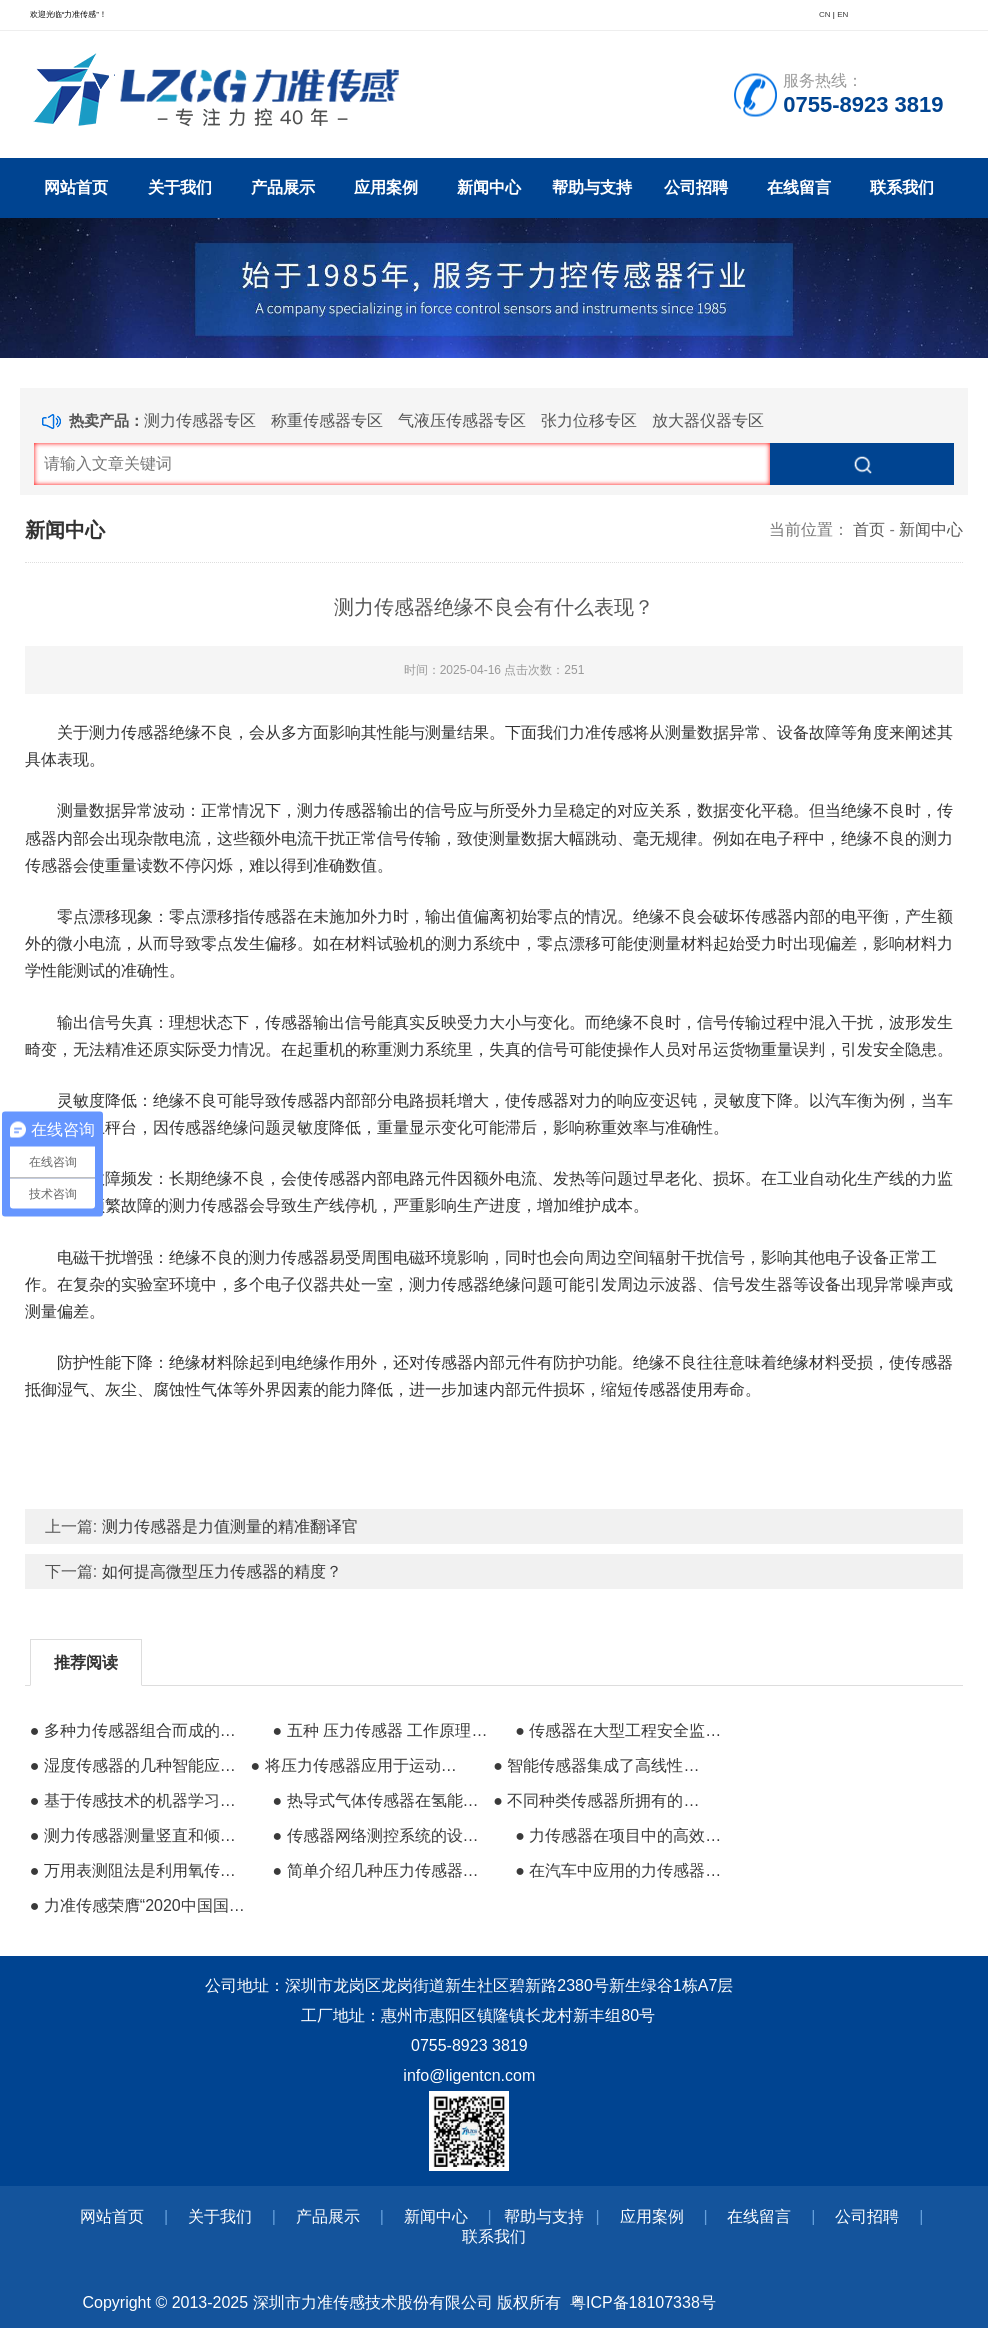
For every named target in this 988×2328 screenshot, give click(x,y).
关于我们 (180, 187)
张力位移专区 (589, 420)
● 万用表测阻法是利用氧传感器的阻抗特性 (138, 1870)
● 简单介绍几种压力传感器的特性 (380, 1870)
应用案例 (386, 187)
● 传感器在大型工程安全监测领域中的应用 (623, 1730)
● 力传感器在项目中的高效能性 (623, 1835)
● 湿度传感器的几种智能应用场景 (138, 1765)
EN (842, 14)
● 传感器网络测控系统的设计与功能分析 (380, 1835)
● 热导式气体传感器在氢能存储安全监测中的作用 (380, 1800)
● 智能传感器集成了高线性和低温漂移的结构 (601, 1765)
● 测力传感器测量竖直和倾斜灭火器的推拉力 (138, 1835)
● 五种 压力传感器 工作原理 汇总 (380, 1730)
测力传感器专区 (200, 420)
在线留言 (799, 187)
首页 (869, 529)
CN (825, 14)
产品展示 (283, 187)
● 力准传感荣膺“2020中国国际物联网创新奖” (138, 1905)
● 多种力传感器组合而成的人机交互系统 (138, 1730)
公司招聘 (696, 187)
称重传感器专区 (327, 420)
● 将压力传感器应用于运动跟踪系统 (359, 1765)
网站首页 (76, 187)
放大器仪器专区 (708, 420)
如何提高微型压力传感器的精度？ (222, 1571)
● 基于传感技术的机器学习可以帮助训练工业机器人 (138, 1800)
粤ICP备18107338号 (643, 2302)
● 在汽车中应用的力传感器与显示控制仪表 (623, 1870)
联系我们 (902, 187)
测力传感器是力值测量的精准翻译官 (230, 1526)
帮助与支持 (592, 187)
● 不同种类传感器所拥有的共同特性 (601, 1800)
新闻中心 (489, 187)
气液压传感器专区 (462, 420)
